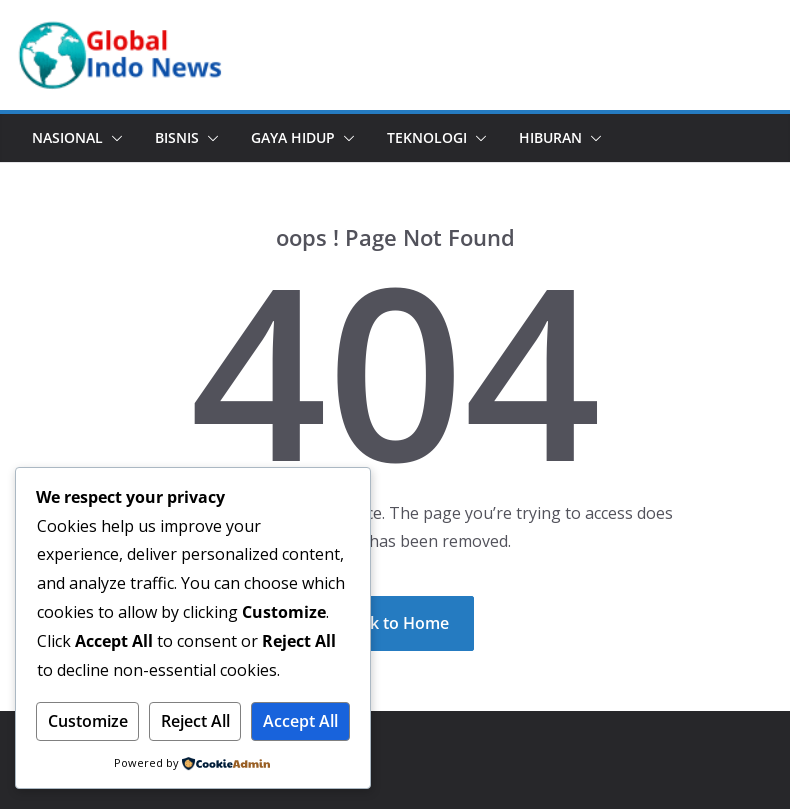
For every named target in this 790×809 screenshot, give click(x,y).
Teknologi (427, 137)
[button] (113, 138)
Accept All (300, 721)
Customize (88, 721)
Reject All (195, 721)
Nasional (67, 137)
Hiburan (550, 137)
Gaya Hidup (293, 137)
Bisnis (177, 137)
